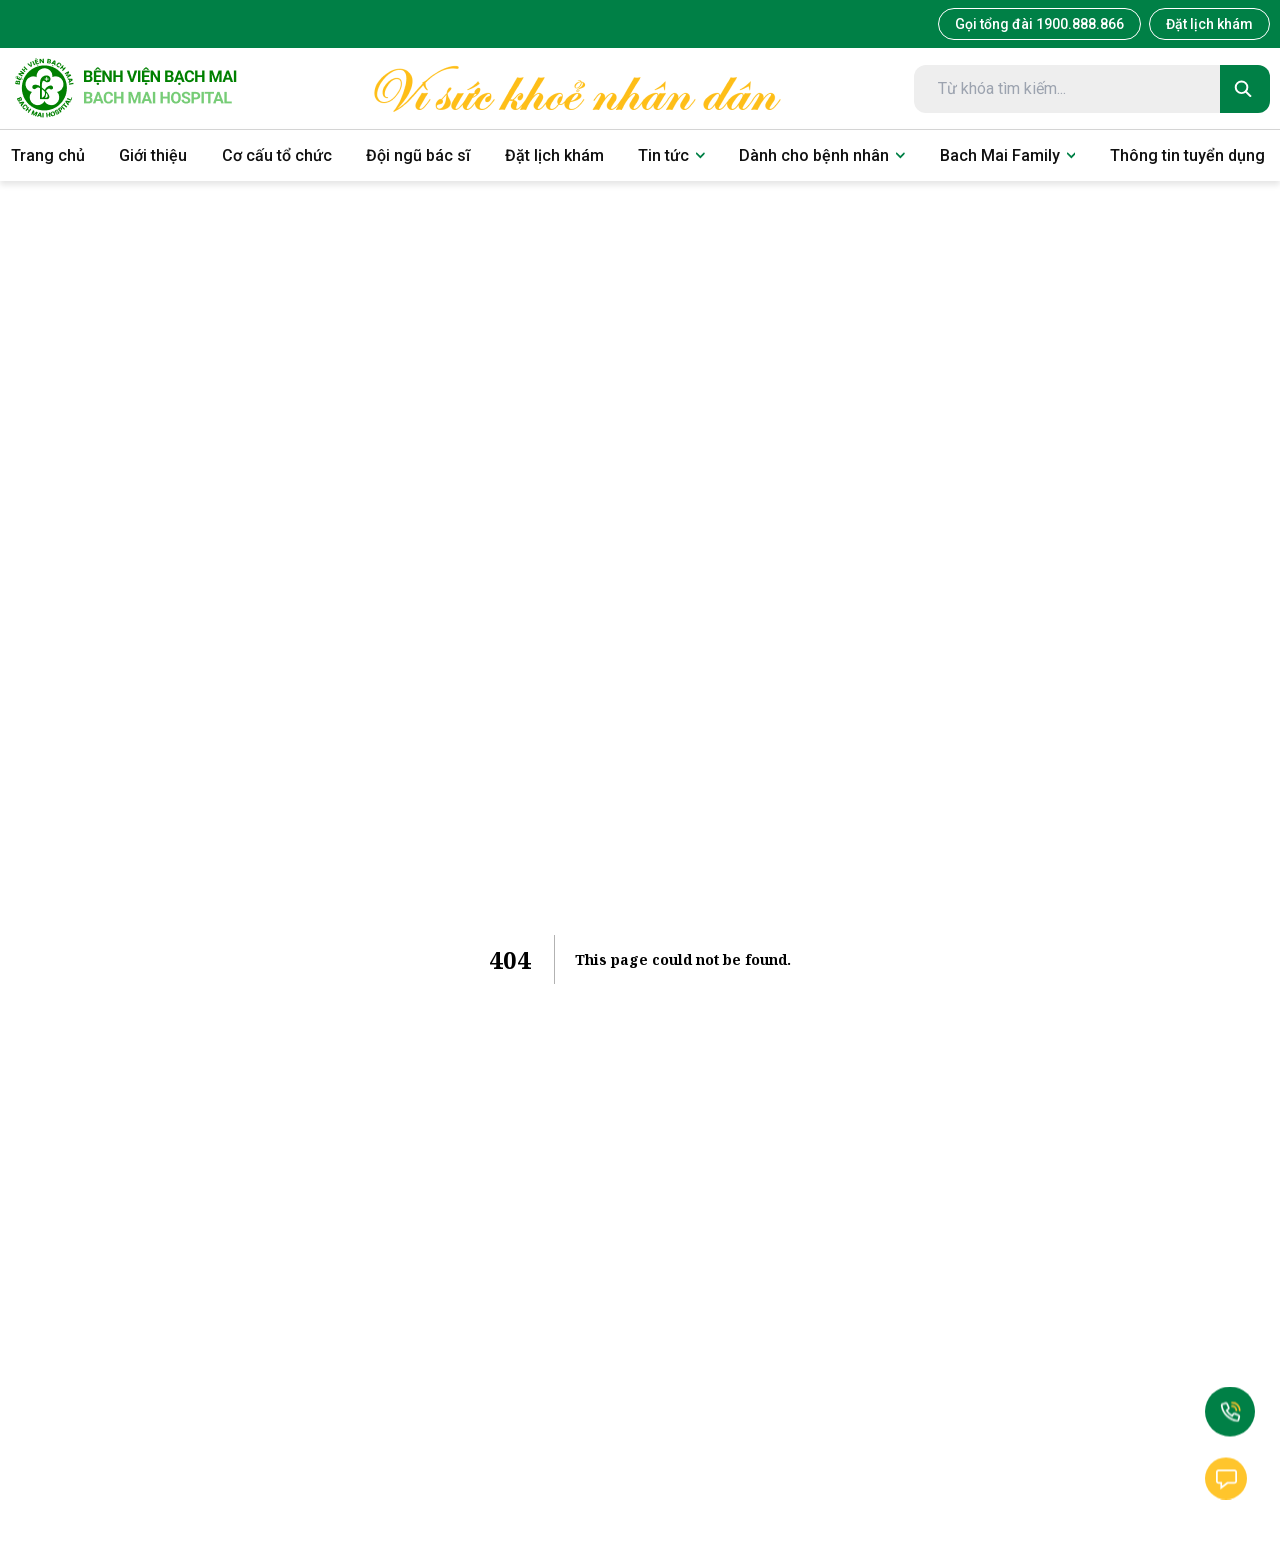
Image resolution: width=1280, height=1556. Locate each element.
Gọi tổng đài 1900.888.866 (1039, 24)
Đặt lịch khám (1209, 24)
